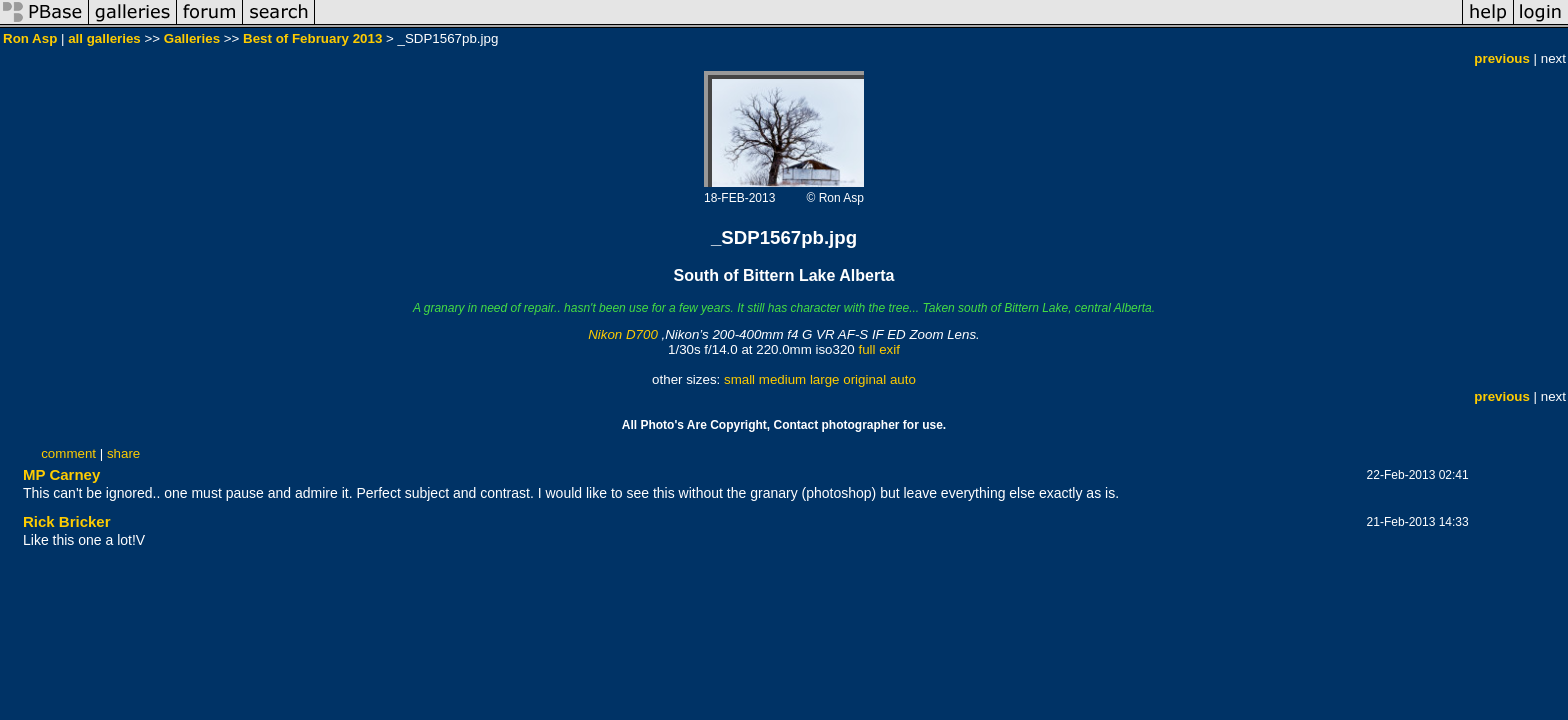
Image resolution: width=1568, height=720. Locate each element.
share (123, 453)
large (825, 379)
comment (68, 453)
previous (1502, 58)
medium (782, 379)
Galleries (192, 38)
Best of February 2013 (312, 38)
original (864, 379)
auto (903, 379)
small (739, 379)
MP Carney (61, 474)
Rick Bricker (67, 521)
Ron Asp (30, 38)
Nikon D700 (623, 334)
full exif (878, 349)
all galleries (104, 38)
